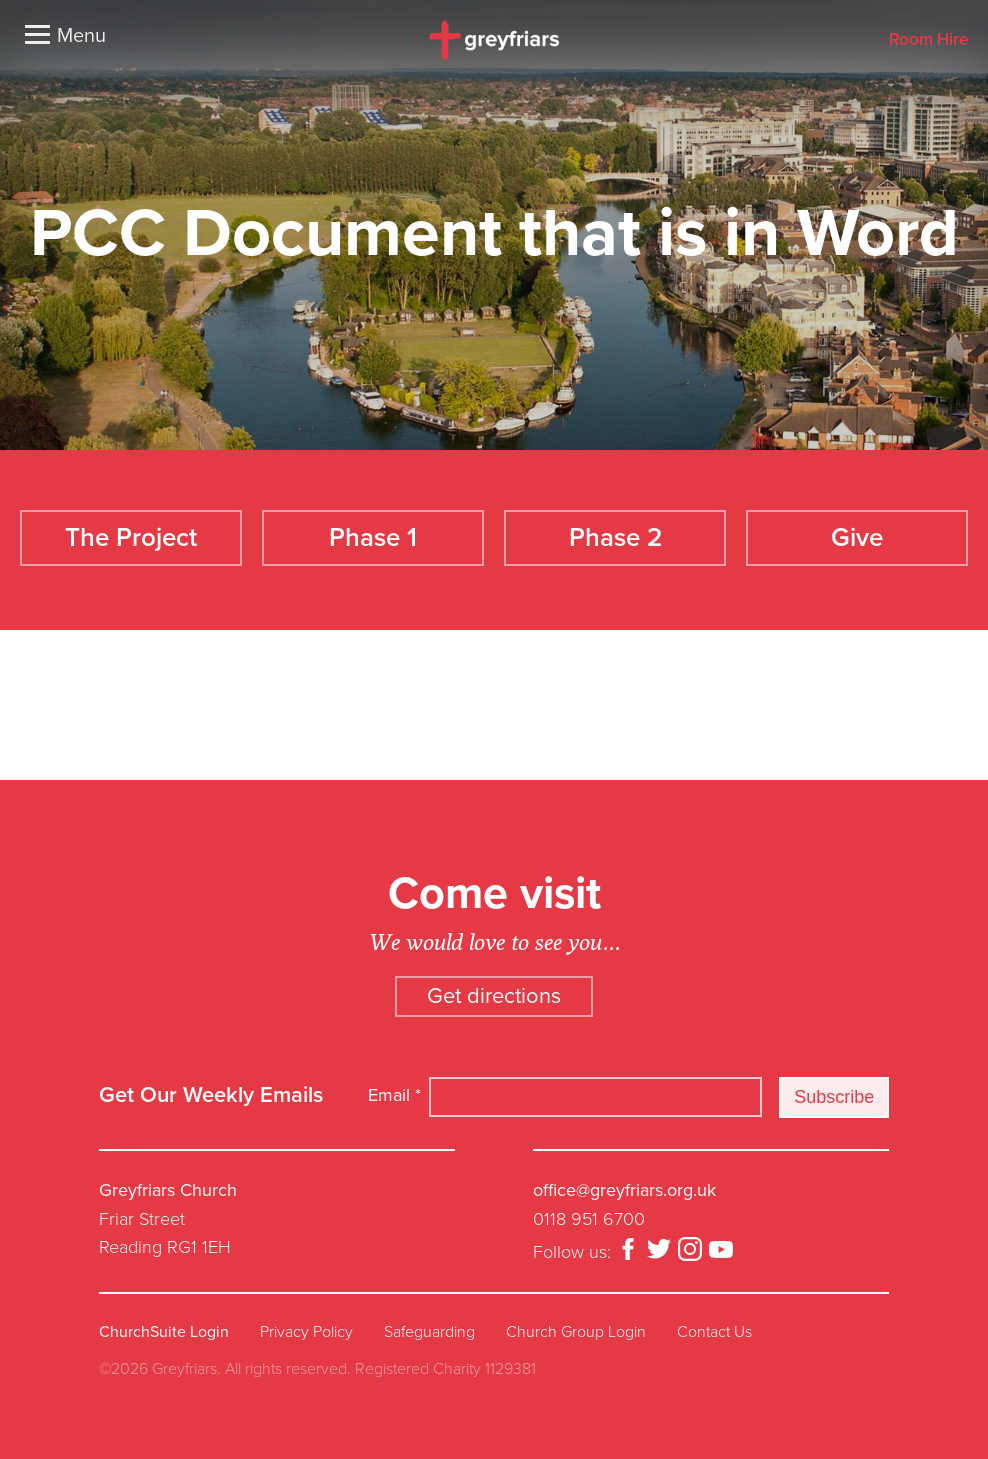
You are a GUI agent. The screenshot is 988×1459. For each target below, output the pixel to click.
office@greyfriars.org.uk (624, 1186)
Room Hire (928, 40)
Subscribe (834, 1093)
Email (394, 1092)
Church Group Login (576, 1328)
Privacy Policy (306, 1328)
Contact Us (714, 1328)
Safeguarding (429, 1328)
